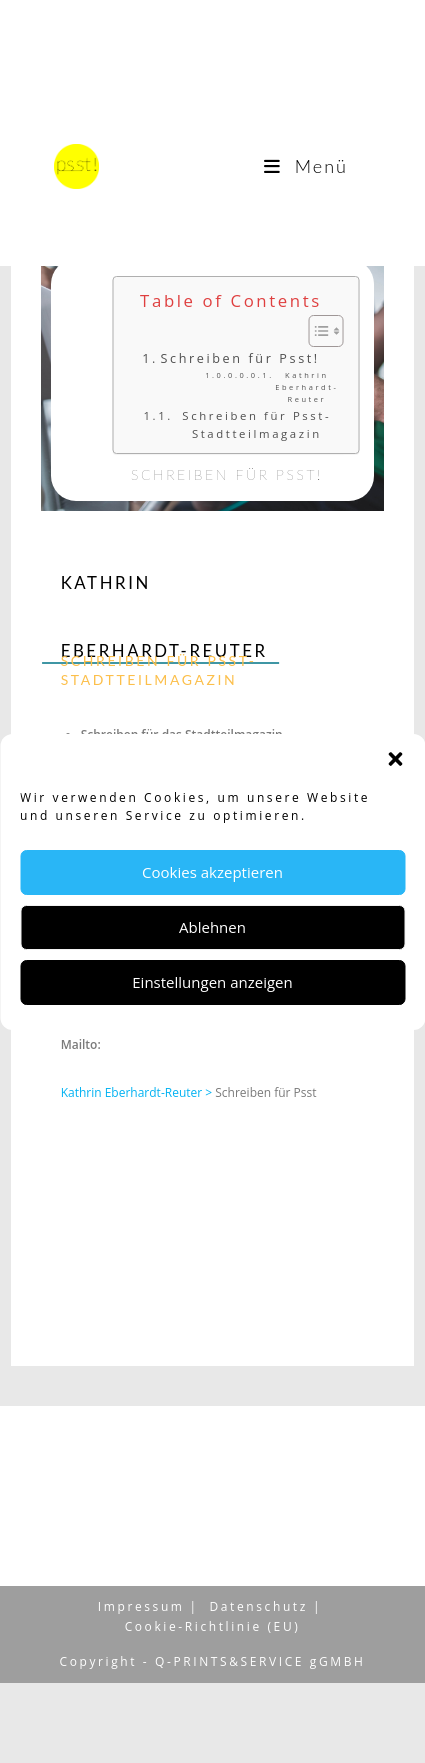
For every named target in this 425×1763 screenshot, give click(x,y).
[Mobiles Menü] (306, 166)
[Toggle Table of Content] (326, 331)
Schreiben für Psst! (250, 358)
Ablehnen (212, 927)
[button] (395, 759)
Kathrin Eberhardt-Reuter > (138, 1092)
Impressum (141, 1686)
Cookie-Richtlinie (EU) (213, 1706)
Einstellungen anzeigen (212, 982)
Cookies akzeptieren (212, 872)
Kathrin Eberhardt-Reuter (316, 387)
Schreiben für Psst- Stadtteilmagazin (267, 424)
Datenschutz (259, 1686)
